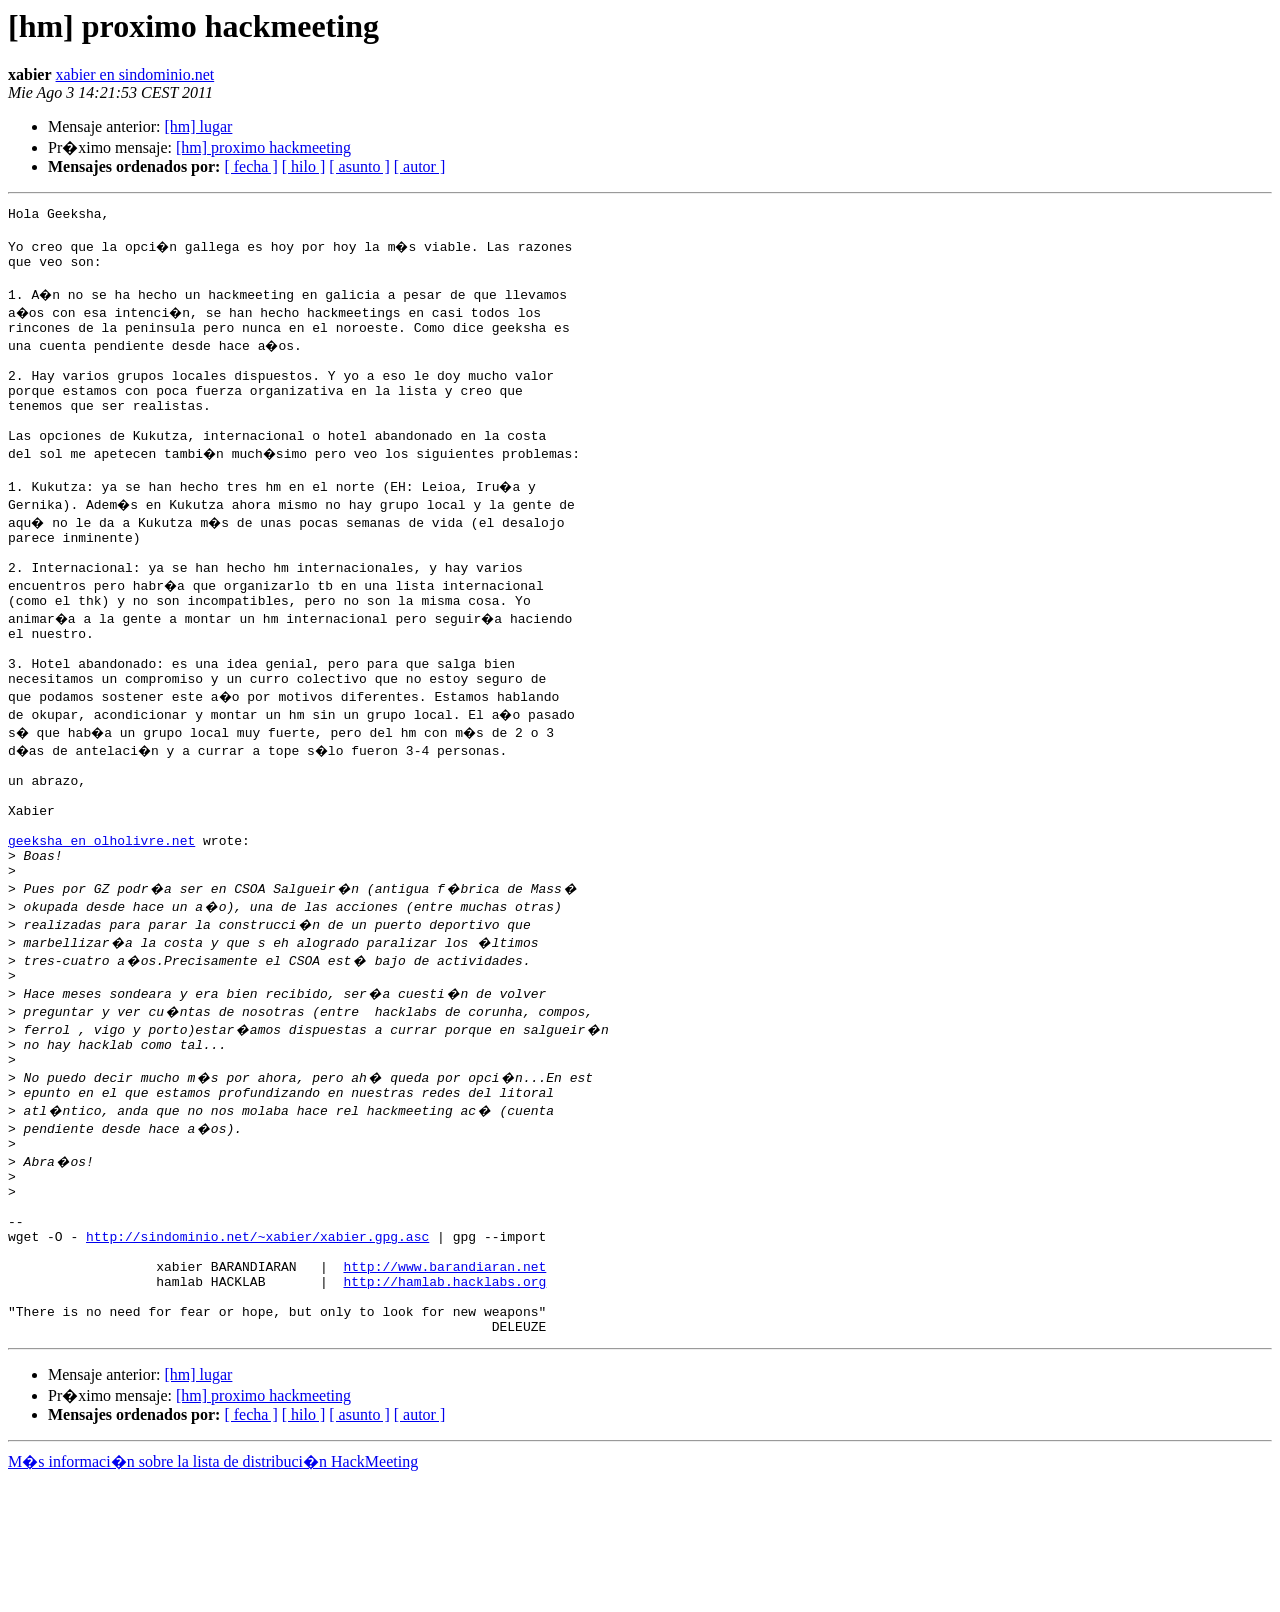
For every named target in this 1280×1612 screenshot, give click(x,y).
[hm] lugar (198, 126)
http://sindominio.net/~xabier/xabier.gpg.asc (257, 1350)
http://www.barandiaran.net (444, 1386)
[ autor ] (420, 166)
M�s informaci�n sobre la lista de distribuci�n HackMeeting (213, 1593)
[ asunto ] (359, 166)
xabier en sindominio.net (135, 74)
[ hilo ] (304, 166)
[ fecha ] (250, 166)
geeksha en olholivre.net (101, 918)
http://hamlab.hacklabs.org (444, 1404)
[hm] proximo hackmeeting (263, 147)
